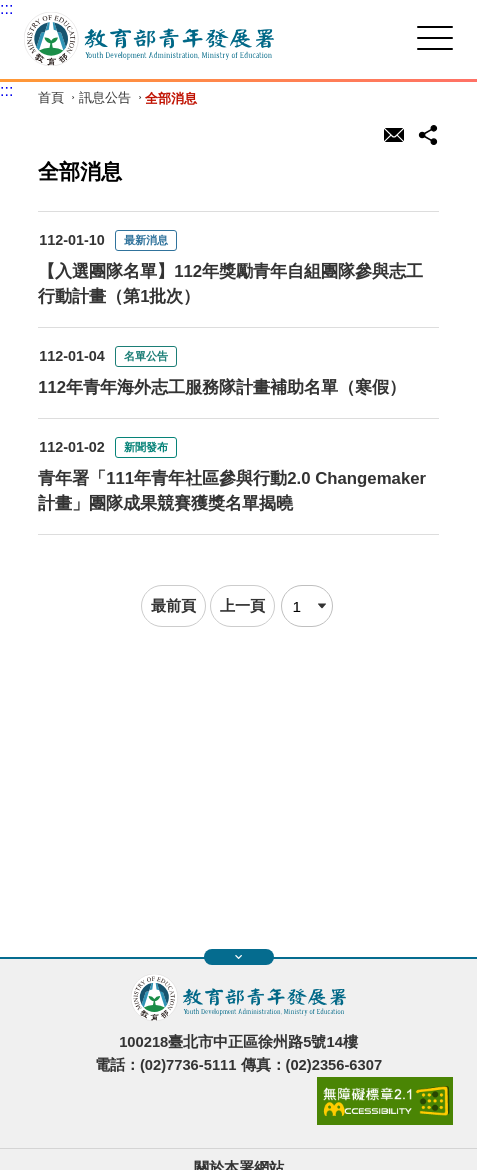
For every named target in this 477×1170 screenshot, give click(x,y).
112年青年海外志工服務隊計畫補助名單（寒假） (222, 387)
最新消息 (146, 240)
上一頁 (242, 605)
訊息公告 (105, 98)
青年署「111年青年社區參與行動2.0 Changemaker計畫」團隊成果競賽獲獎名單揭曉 (232, 491)
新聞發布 (146, 447)
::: (6, 8)
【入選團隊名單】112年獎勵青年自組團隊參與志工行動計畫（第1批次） (230, 284)
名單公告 (146, 356)
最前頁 (173, 605)
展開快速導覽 (238, 957)
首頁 (51, 98)
